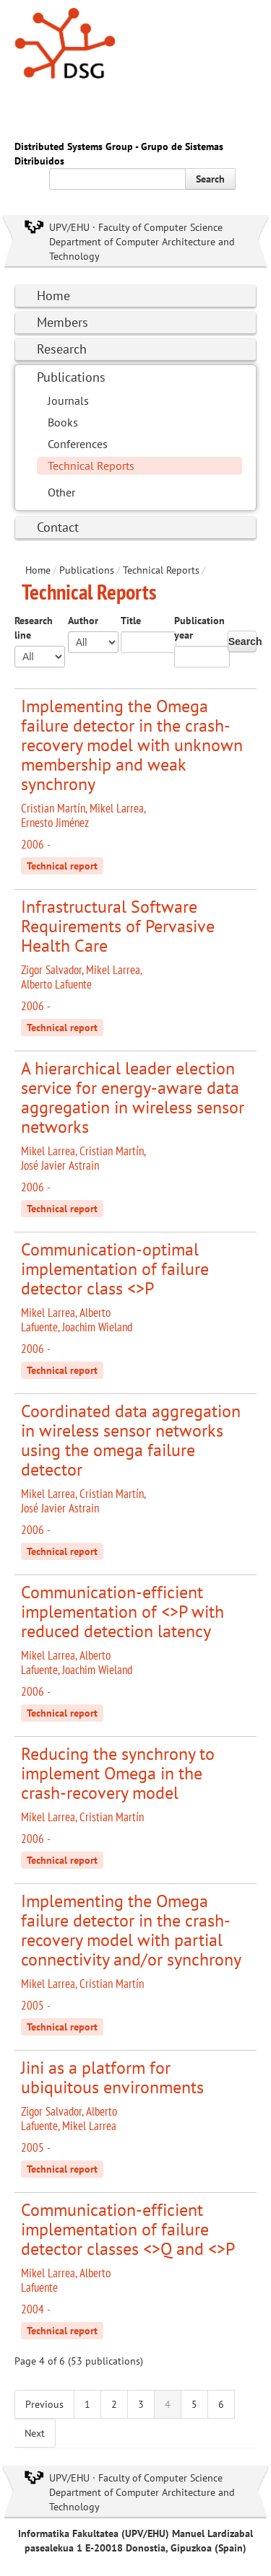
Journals (68, 400)
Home (53, 295)
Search (210, 178)
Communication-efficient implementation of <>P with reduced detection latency (122, 1611)
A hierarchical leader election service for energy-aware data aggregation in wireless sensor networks (132, 1097)
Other (61, 492)
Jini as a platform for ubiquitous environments (112, 2077)
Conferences (78, 444)
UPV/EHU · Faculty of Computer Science (136, 227)
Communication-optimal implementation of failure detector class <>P (115, 1269)
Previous (44, 2404)
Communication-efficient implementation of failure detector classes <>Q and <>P (128, 2229)
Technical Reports (91, 465)
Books (63, 422)
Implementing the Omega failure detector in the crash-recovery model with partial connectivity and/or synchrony (131, 1930)
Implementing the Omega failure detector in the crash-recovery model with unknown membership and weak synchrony (132, 745)
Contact (58, 527)
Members (62, 322)
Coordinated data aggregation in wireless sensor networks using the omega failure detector (131, 1440)
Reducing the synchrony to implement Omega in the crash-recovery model (118, 1773)
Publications (71, 377)
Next (35, 2433)
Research (62, 349)
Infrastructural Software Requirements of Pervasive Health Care (118, 926)
